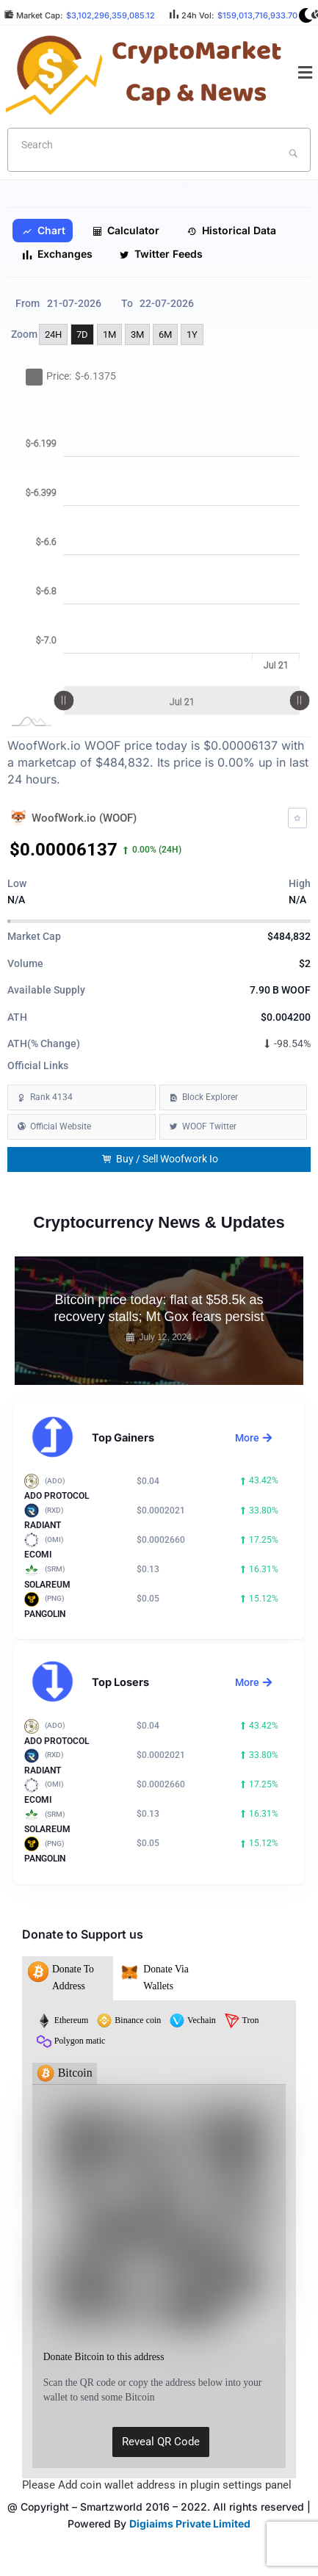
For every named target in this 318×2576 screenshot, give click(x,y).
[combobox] (159, 150)
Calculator (125, 230)
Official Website (60, 1126)
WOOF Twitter (209, 1126)
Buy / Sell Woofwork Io (160, 1159)
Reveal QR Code (161, 2441)
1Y (192, 334)
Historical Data (231, 230)
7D (82, 334)
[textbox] (135, 144)
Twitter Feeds (161, 254)
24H (53, 334)
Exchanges (57, 254)
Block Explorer (210, 1097)
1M (109, 334)
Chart (43, 230)
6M (165, 334)
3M (137, 334)
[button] (305, 73)
